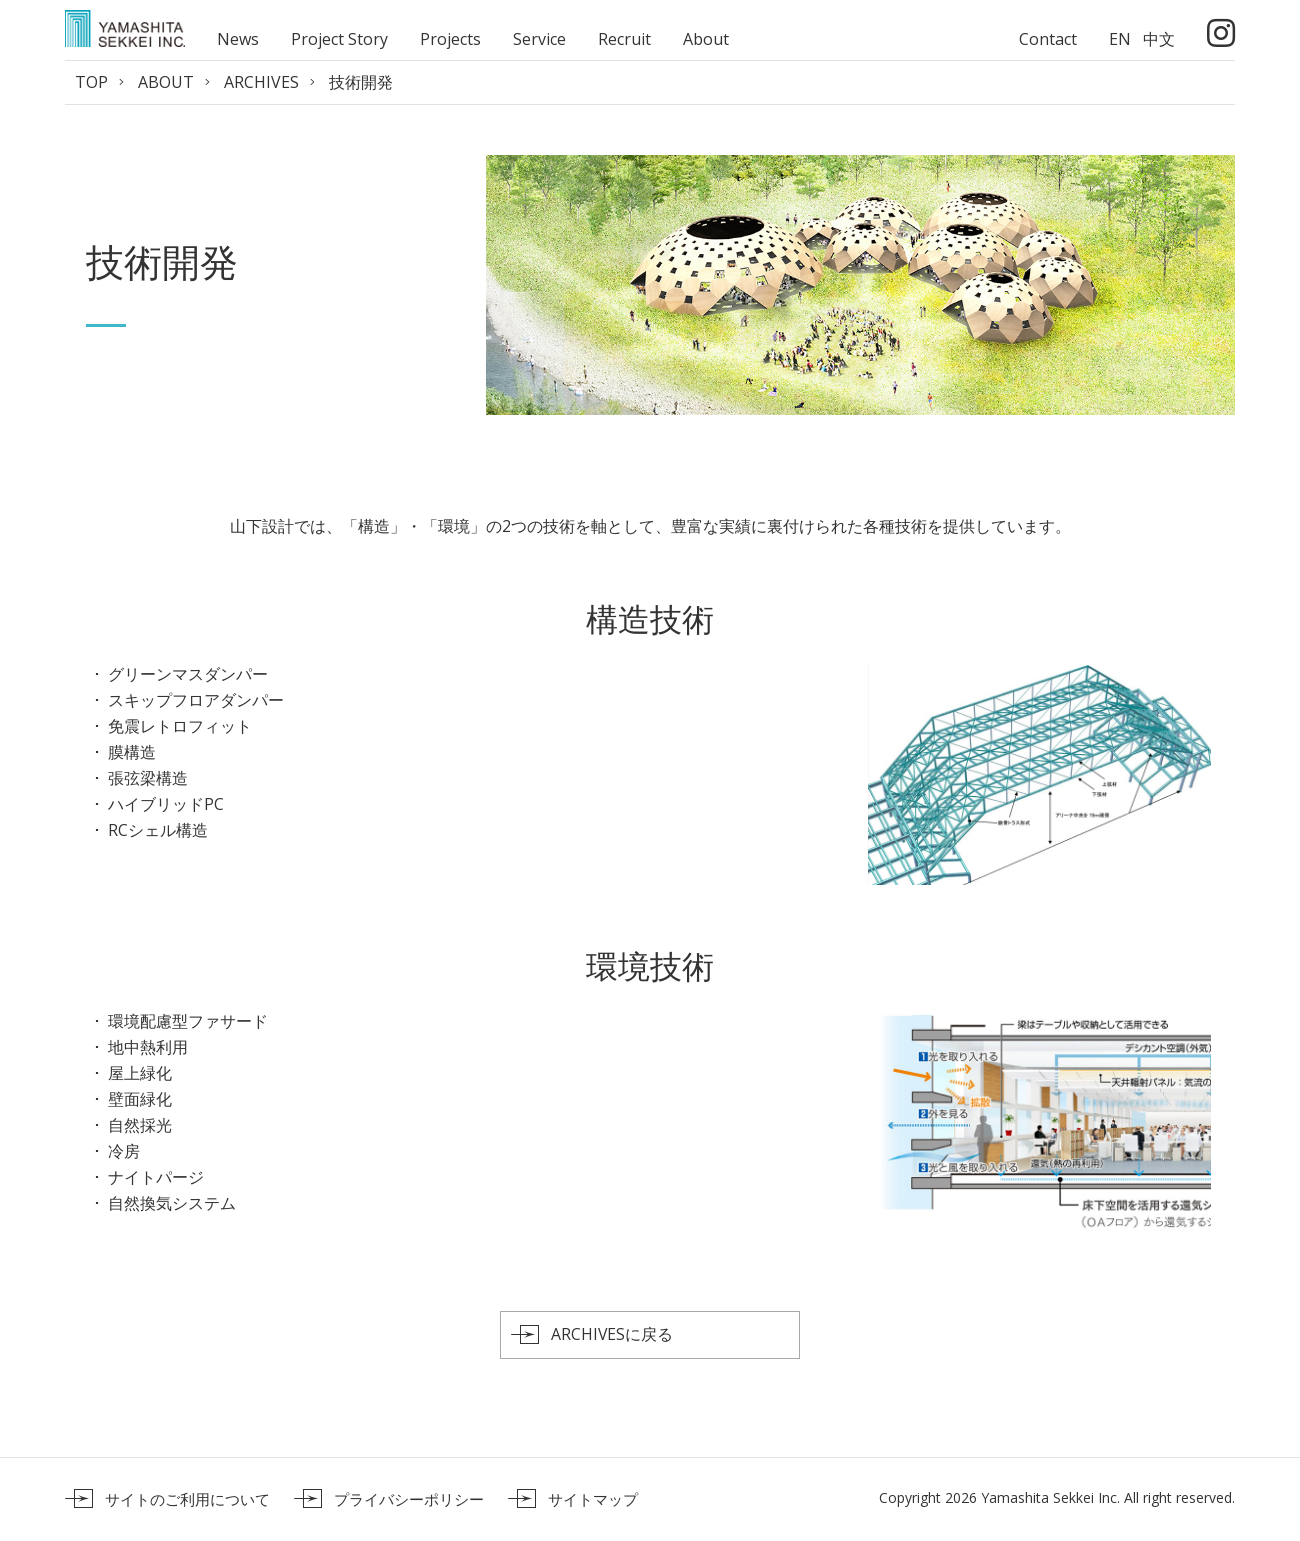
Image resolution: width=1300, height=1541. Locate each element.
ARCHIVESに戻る (612, 1335)
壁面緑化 (140, 1099)
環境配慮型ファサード (188, 1021)
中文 (1159, 39)
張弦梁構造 (148, 778)
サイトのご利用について (187, 1500)
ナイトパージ (156, 1177)
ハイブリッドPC (166, 804)
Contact (1048, 39)
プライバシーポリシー (409, 1500)
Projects (450, 39)
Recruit (624, 39)
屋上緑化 (140, 1073)
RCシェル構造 (158, 830)
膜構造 (132, 752)
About (706, 39)
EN (1120, 39)
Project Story (339, 39)
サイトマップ (593, 1500)
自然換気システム (172, 1203)
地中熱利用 (148, 1047)
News (238, 39)
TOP (91, 82)
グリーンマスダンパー (188, 674)
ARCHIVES (261, 82)
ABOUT (166, 82)
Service (539, 39)
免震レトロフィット (180, 726)
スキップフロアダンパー (196, 700)
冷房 (124, 1151)
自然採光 (140, 1125)
